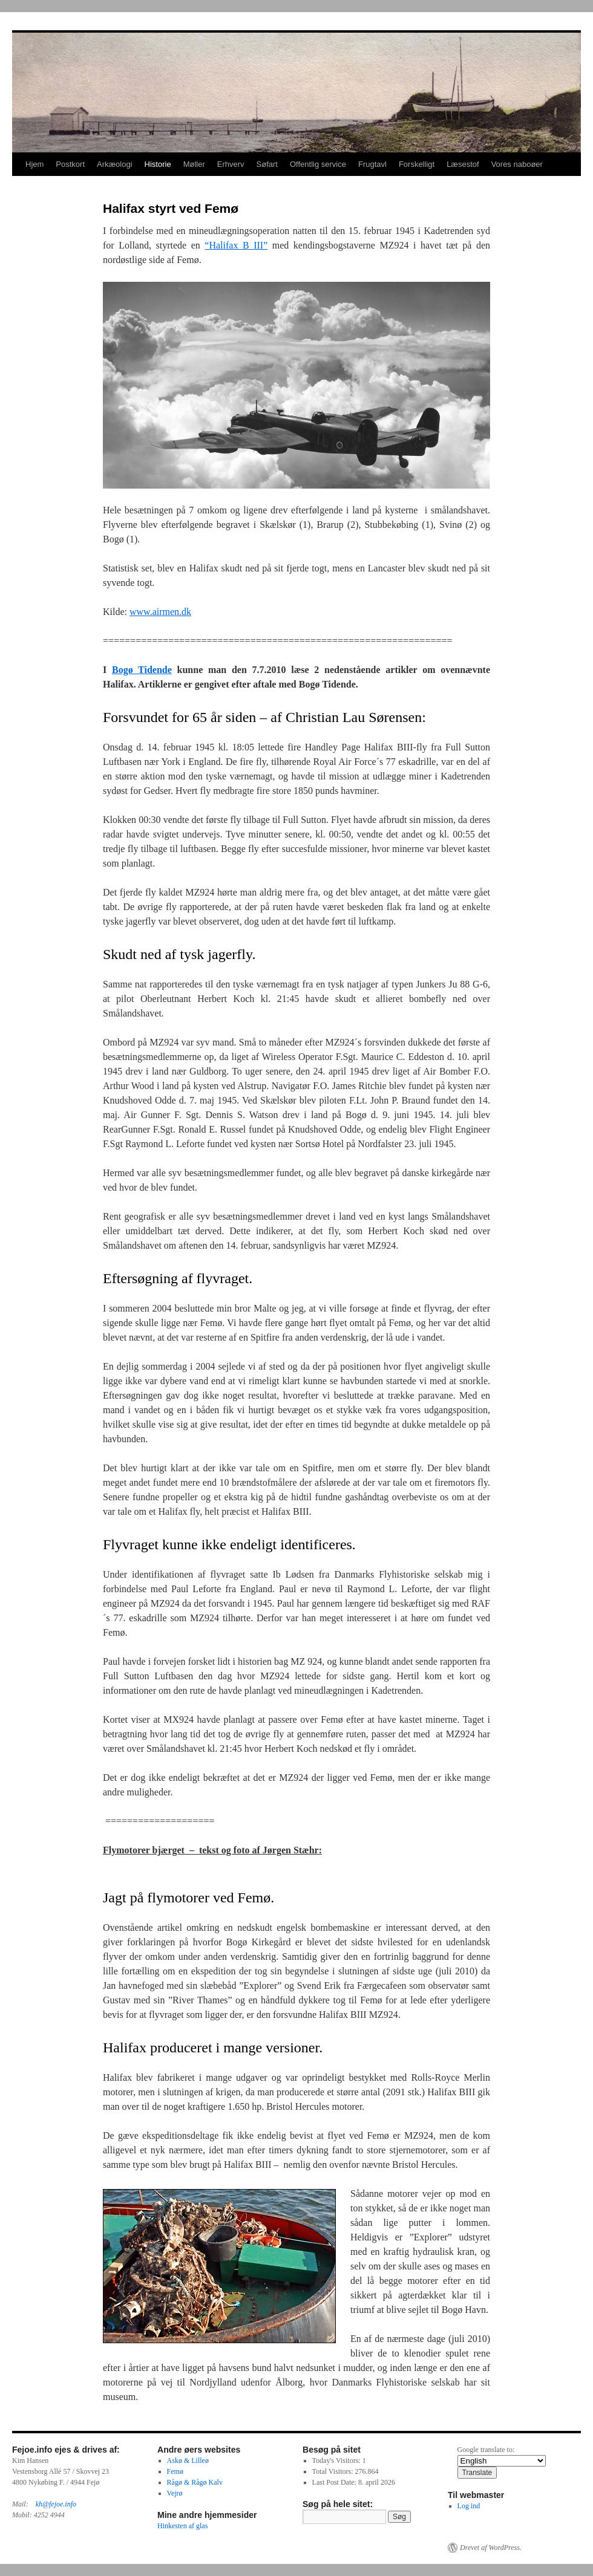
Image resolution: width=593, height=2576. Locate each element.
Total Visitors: (333, 2471)
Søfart (267, 164)
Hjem (34, 164)
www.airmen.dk (160, 612)
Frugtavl (372, 164)
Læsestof (463, 164)
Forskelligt (416, 164)
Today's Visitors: (337, 2460)
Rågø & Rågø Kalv (195, 2482)
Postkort (70, 164)
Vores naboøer (517, 164)
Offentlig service (318, 164)
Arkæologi (115, 164)
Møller (194, 164)
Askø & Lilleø (188, 2460)
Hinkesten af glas (182, 2526)
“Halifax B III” (236, 245)
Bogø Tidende (142, 670)
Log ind (468, 2506)
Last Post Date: (335, 2482)
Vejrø (175, 2493)
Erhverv (230, 164)
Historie (158, 164)
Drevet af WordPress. (491, 2547)
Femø (175, 2471)
